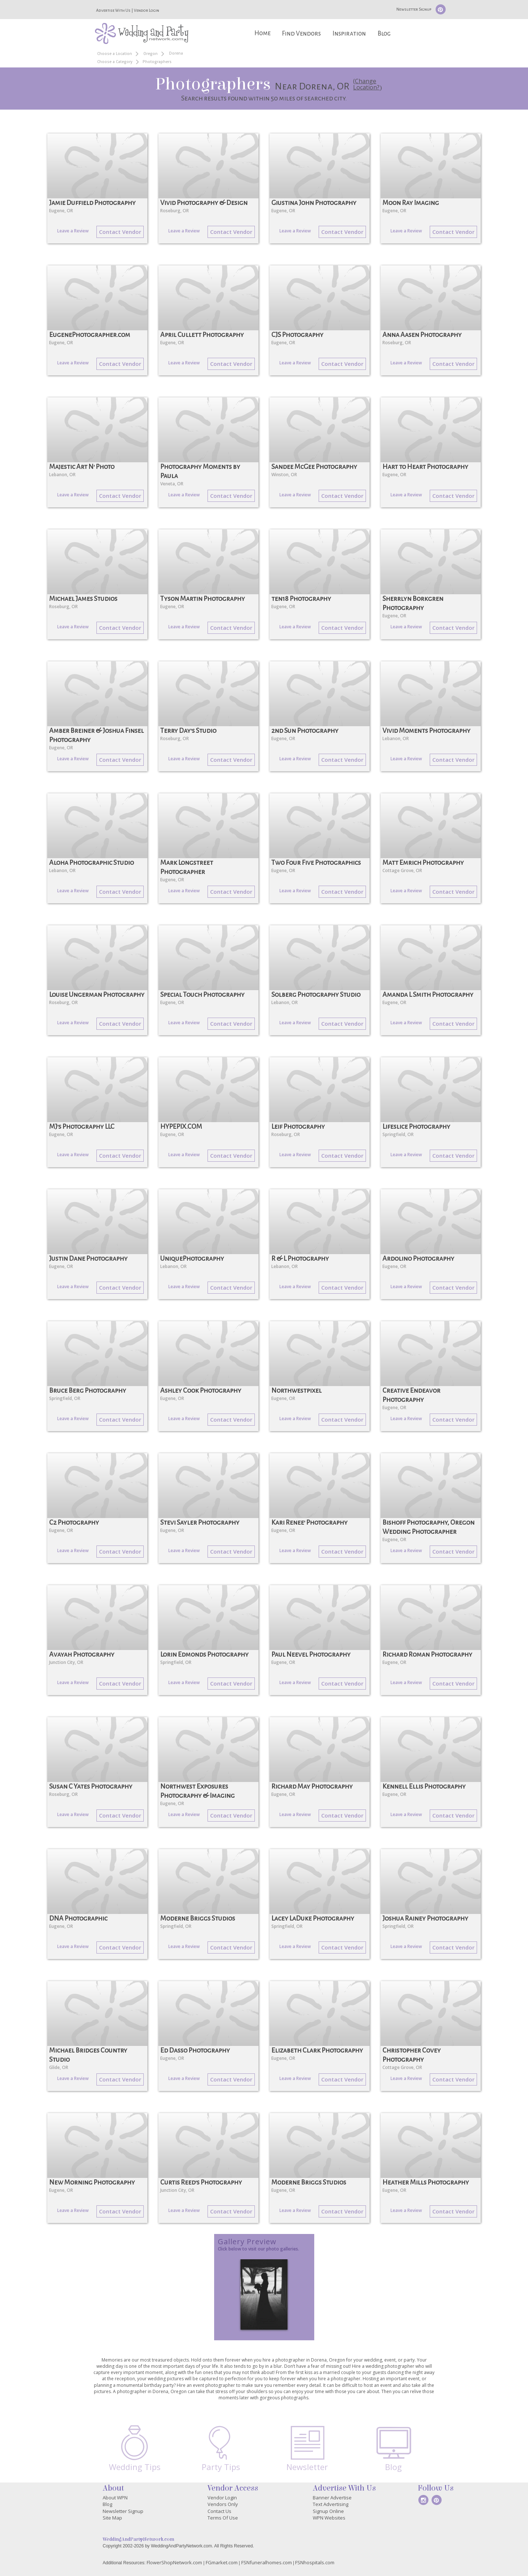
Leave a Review (73, 231)
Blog (384, 33)
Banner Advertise (332, 2497)
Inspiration (349, 33)
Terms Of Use (223, 2517)
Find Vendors (301, 33)
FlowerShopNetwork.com (174, 2562)
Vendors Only (223, 2504)
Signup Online (328, 2511)
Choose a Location (114, 53)
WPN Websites (329, 2517)
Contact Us (219, 2511)
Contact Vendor (120, 231)
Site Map (112, 2517)
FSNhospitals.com (314, 2562)
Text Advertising (330, 2504)
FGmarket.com (222, 2562)
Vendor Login (146, 10)
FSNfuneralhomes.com (266, 2562)
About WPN (115, 2497)
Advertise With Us (113, 10)
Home (262, 33)
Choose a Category (114, 61)
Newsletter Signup (413, 9)
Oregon (150, 53)
